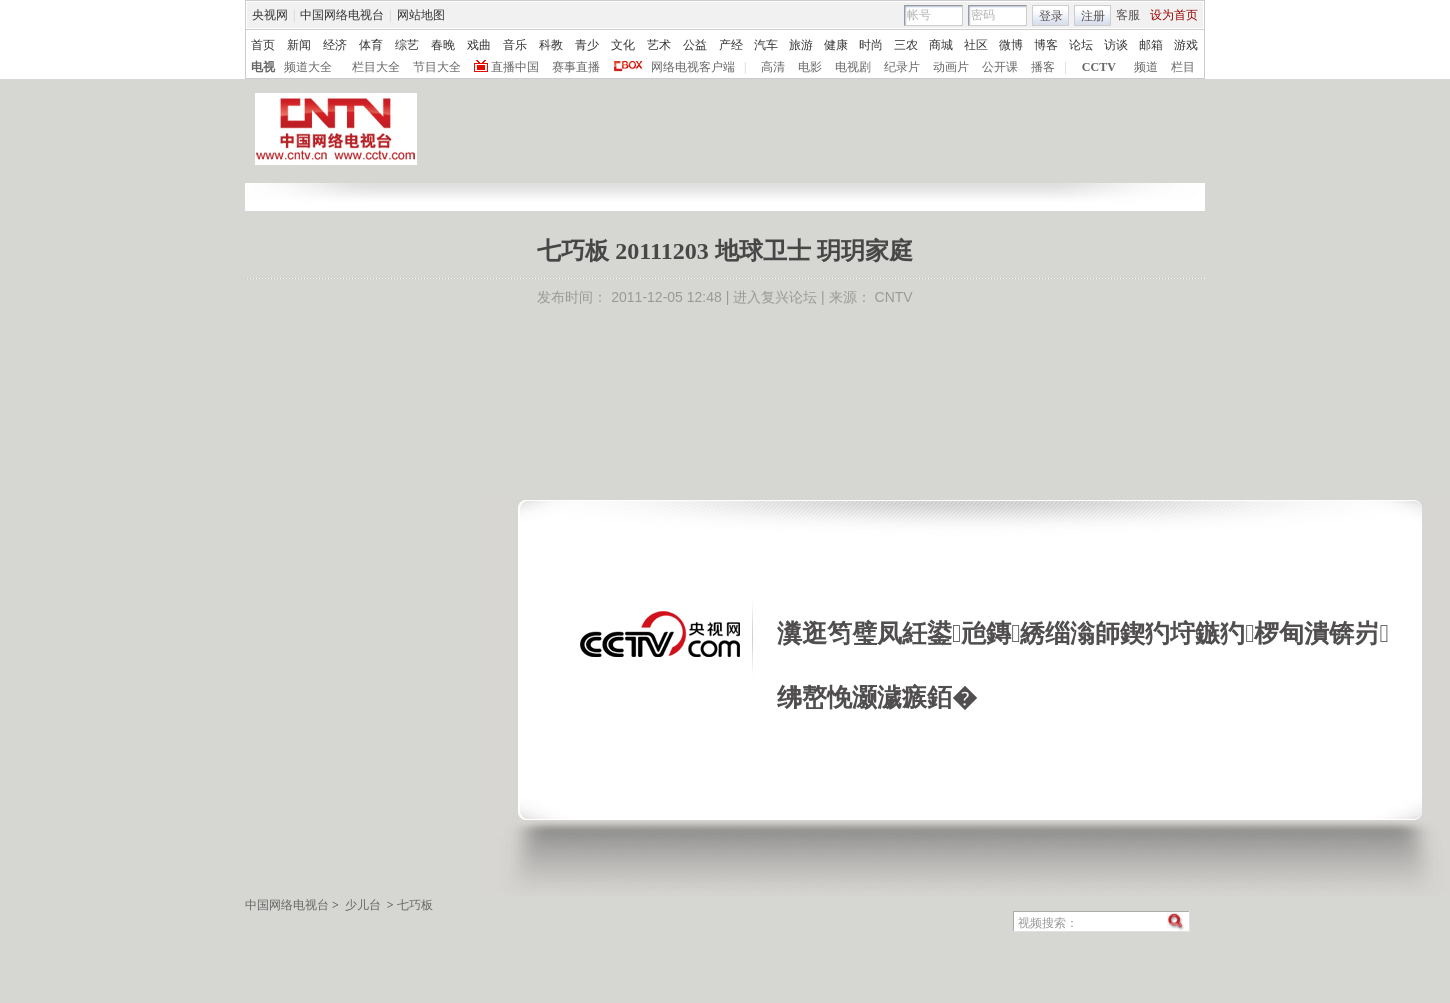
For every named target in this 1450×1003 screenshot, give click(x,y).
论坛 (1081, 45)
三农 (906, 45)
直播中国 (515, 67)
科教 (551, 45)
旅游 (801, 45)
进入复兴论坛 (775, 297)
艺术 (659, 45)
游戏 (1186, 45)
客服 (1128, 15)
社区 (976, 45)
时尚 (871, 45)
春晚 (443, 45)
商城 (941, 45)
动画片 (951, 67)
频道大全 (308, 67)
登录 (1051, 16)
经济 (335, 45)
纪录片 (902, 67)
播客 (1043, 67)
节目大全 (437, 67)
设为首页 (1174, 15)
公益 (695, 45)
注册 (1093, 16)
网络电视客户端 (693, 67)
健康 (836, 45)
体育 (371, 45)
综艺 (407, 45)
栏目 (1183, 67)
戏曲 (479, 45)
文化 (623, 45)
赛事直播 (576, 67)
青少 (587, 45)
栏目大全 (376, 67)
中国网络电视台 (342, 15)
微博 (1011, 45)
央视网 (270, 15)
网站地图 (421, 15)
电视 (263, 67)
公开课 (1000, 67)
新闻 (299, 45)
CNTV (894, 297)
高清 (773, 67)
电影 (810, 67)
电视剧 (853, 67)
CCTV (1099, 67)
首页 (263, 45)
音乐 (515, 45)
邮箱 (1151, 45)
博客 (1046, 45)
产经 (731, 45)
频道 (1146, 67)
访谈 (1116, 45)
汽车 (766, 45)
